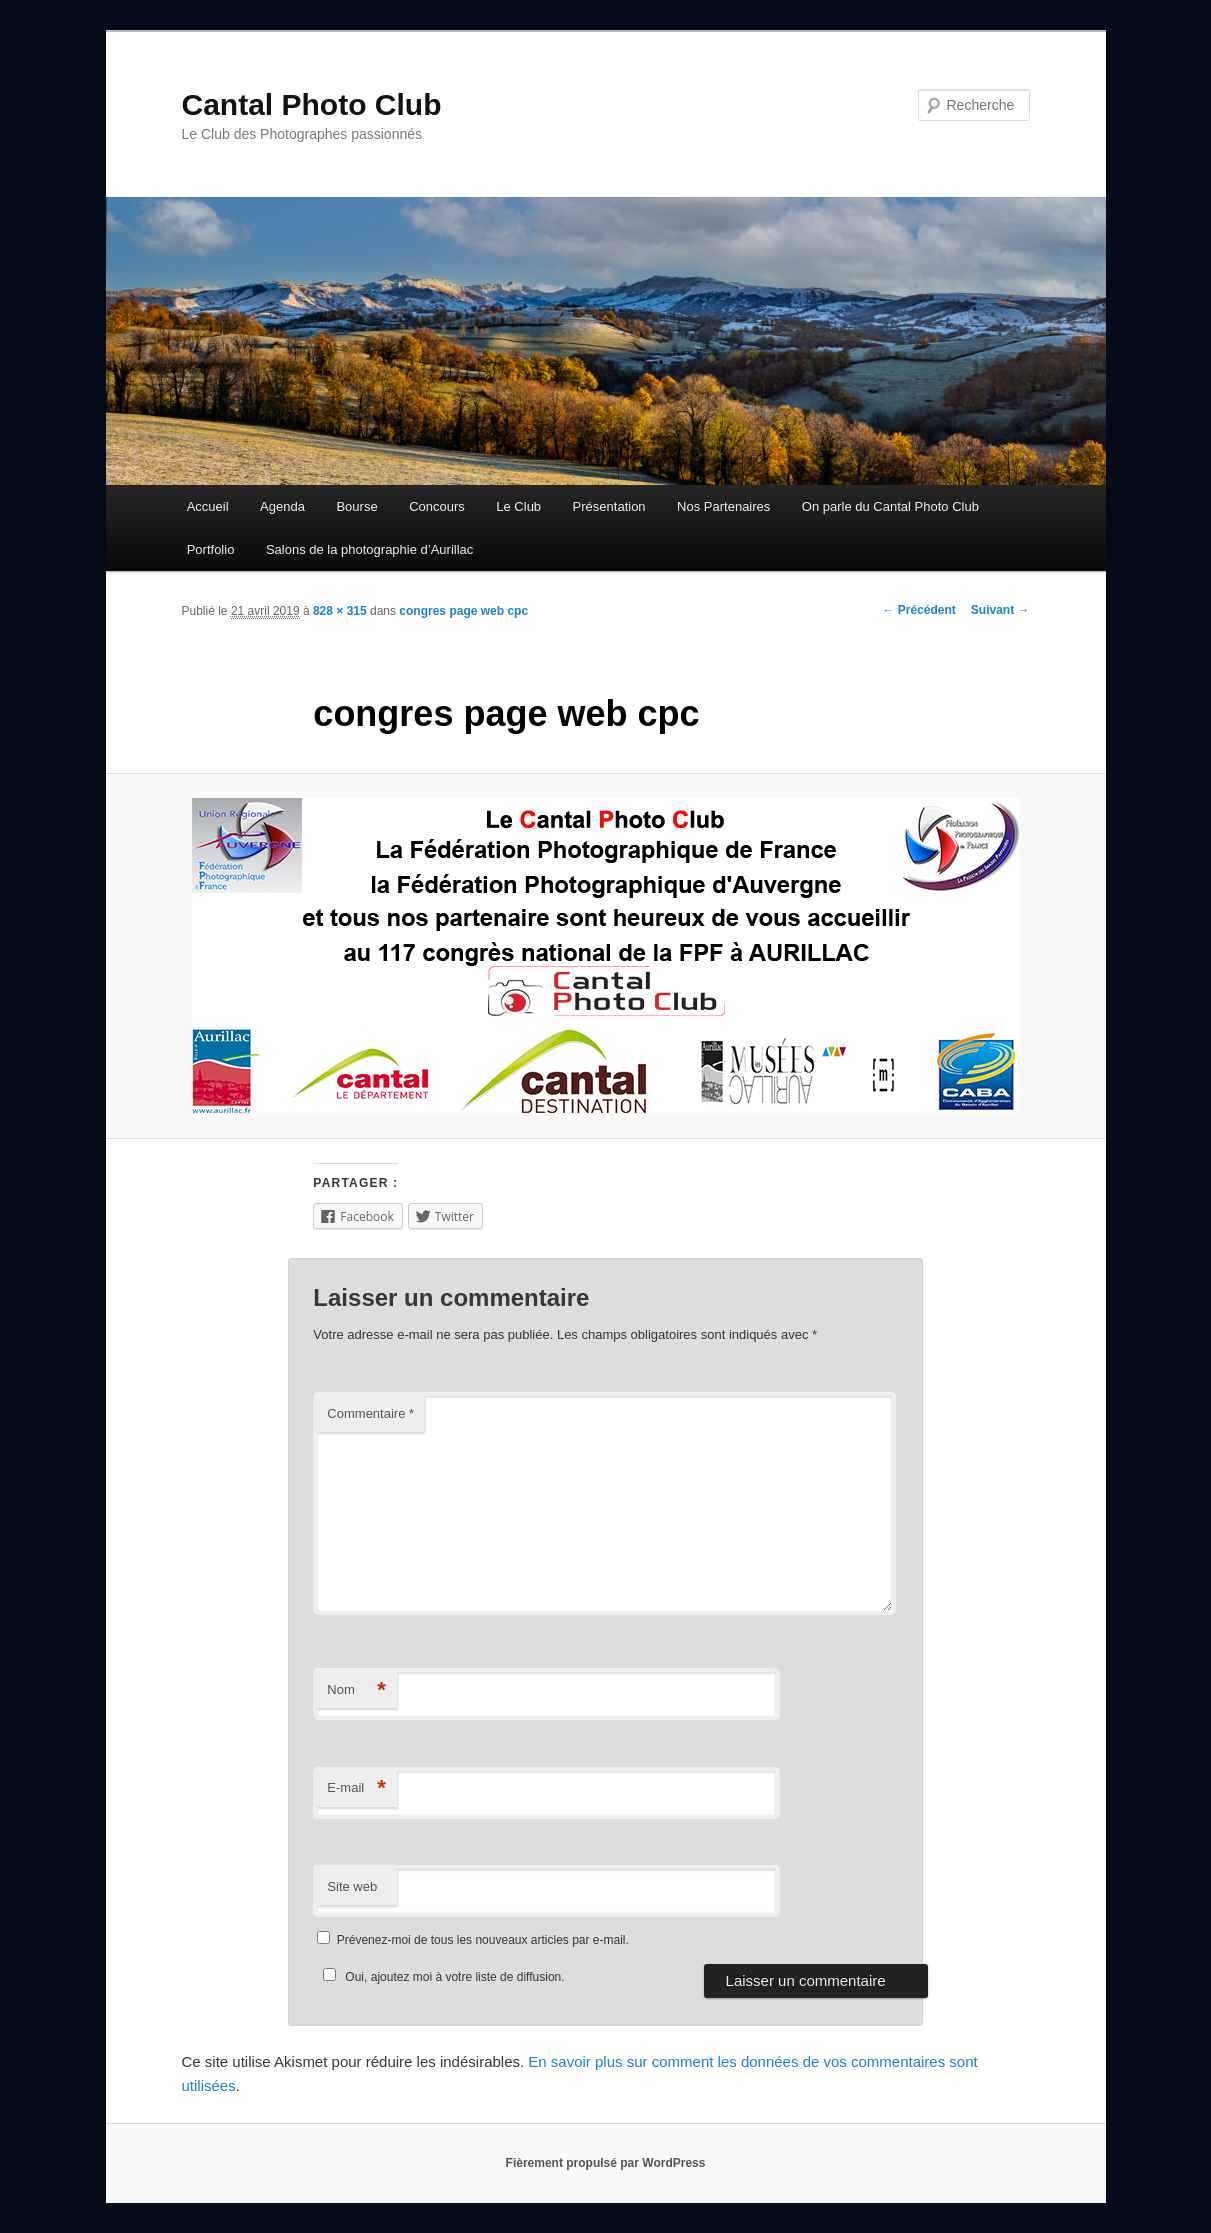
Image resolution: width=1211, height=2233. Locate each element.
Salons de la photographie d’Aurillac (369, 549)
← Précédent (918, 610)
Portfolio (211, 549)
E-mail (356, 1788)
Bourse (356, 506)
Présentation (609, 506)
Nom (356, 1690)
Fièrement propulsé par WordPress (606, 2163)
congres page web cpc (463, 611)
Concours (437, 506)
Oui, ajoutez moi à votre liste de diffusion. (440, 1977)
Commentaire (370, 1413)
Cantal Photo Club (312, 104)
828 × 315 (340, 611)
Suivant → (1000, 610)
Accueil (208, 506)
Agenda (282, 506)
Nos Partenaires (723, 506)
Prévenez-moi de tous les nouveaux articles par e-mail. (483, 1940)
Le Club (518, 506)
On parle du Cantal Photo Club (890, 506)
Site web (352, 1886)
